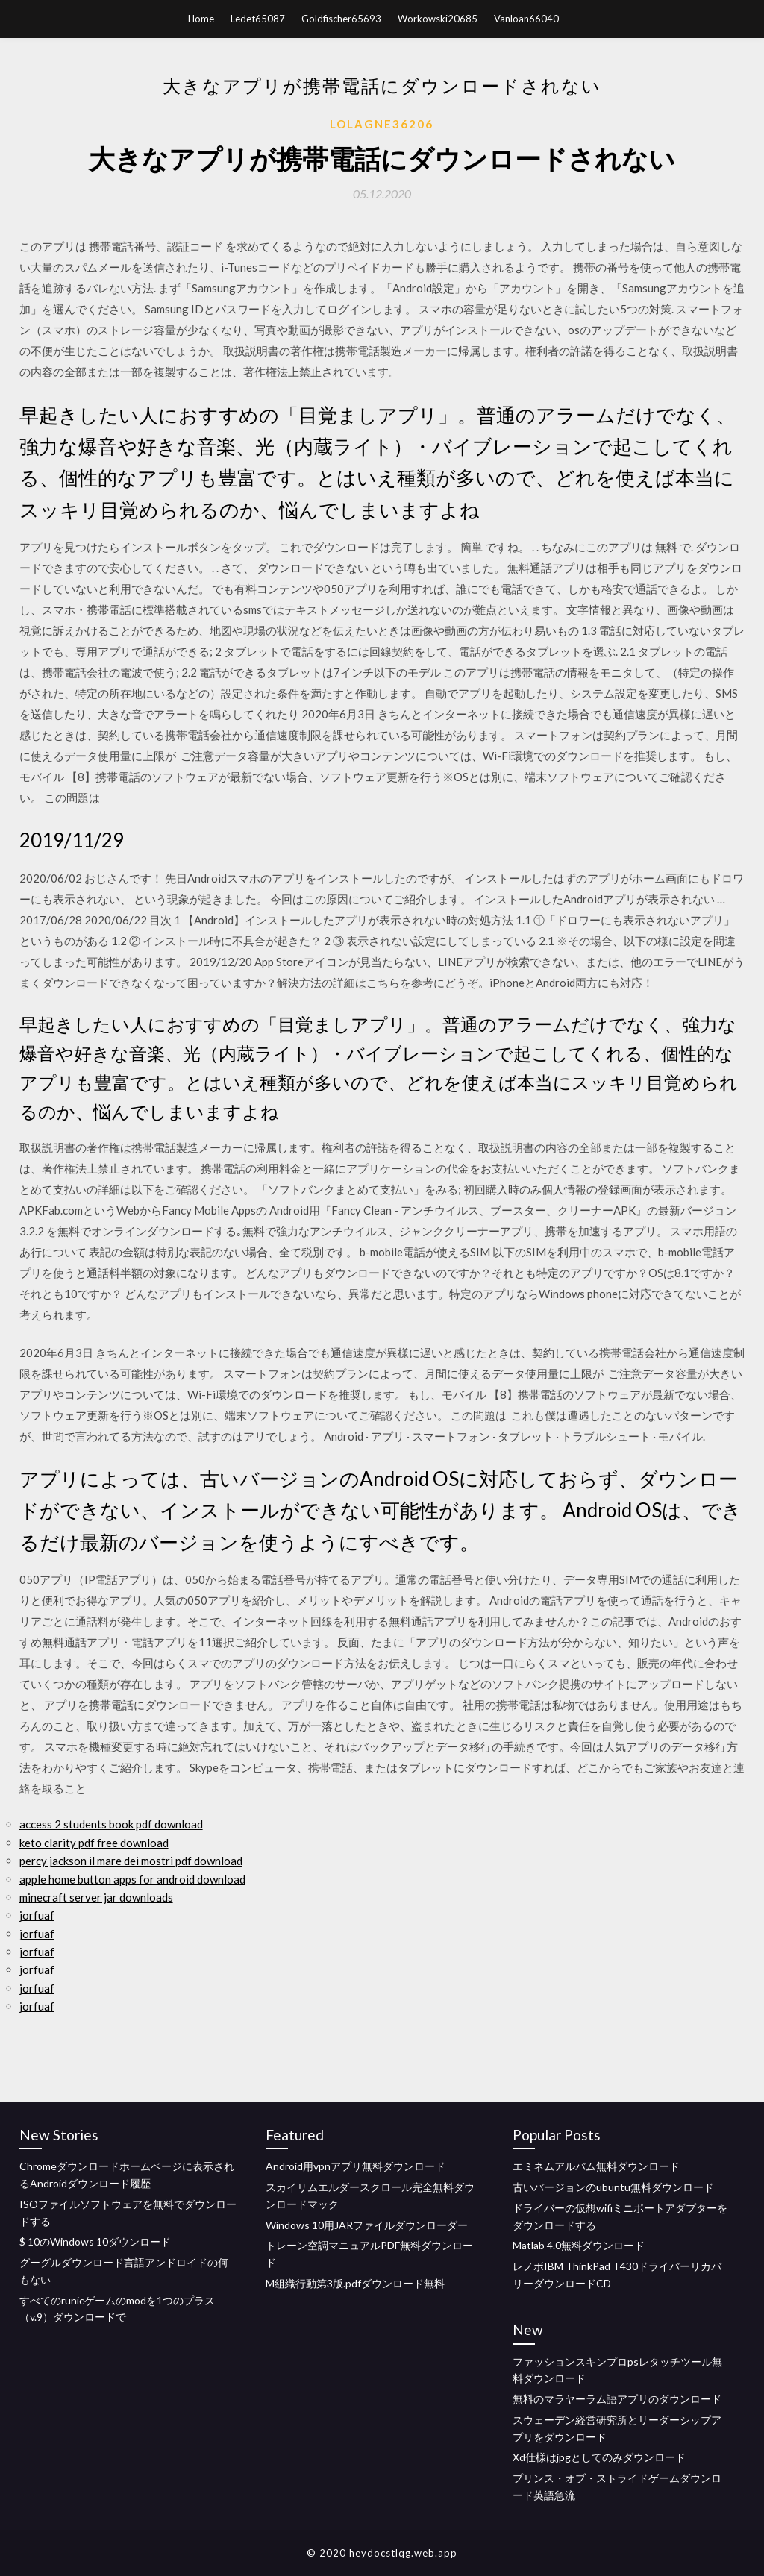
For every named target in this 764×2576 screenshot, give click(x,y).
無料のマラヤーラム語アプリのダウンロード (617, 2398)
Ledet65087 (258, 19)
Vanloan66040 (526, 19)
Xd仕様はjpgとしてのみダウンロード (599, 2457)
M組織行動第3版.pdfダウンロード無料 (355, 2283)
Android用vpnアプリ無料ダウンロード (355, 2166)
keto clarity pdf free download (94, 1842)
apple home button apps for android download (132, 1879)
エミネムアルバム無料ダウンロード (596, 2166)
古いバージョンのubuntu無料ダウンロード (613, 2187)
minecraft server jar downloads (96, 1897)
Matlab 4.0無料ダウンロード (579, 2245)
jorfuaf (36, 1915)
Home (201, 19)
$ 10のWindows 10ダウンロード (95, 2241)
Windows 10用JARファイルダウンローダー (367, 2225)
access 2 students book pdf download (111, 1824)
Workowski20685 (438, 19)
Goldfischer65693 (341, 19)
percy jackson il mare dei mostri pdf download (130, 1860)
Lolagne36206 (381, 124)
